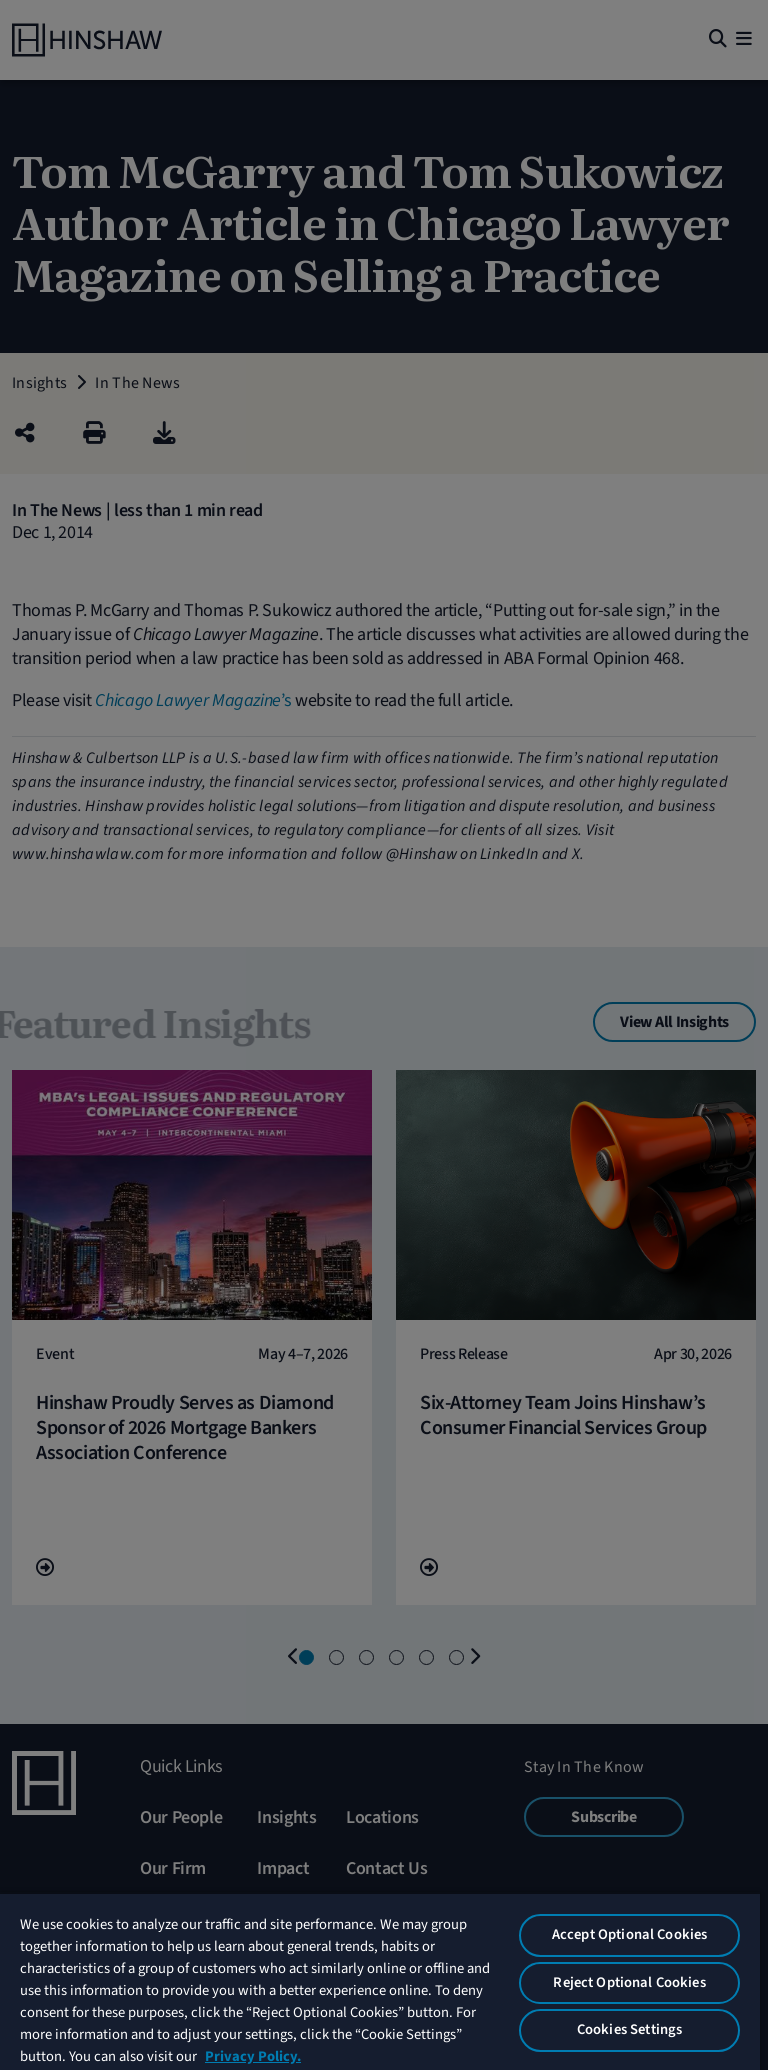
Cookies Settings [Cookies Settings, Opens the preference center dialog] (629, 2029)
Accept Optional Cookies (629, 1934)
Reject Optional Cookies (629, 1982)
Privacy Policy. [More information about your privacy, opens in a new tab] (253, 2056)
